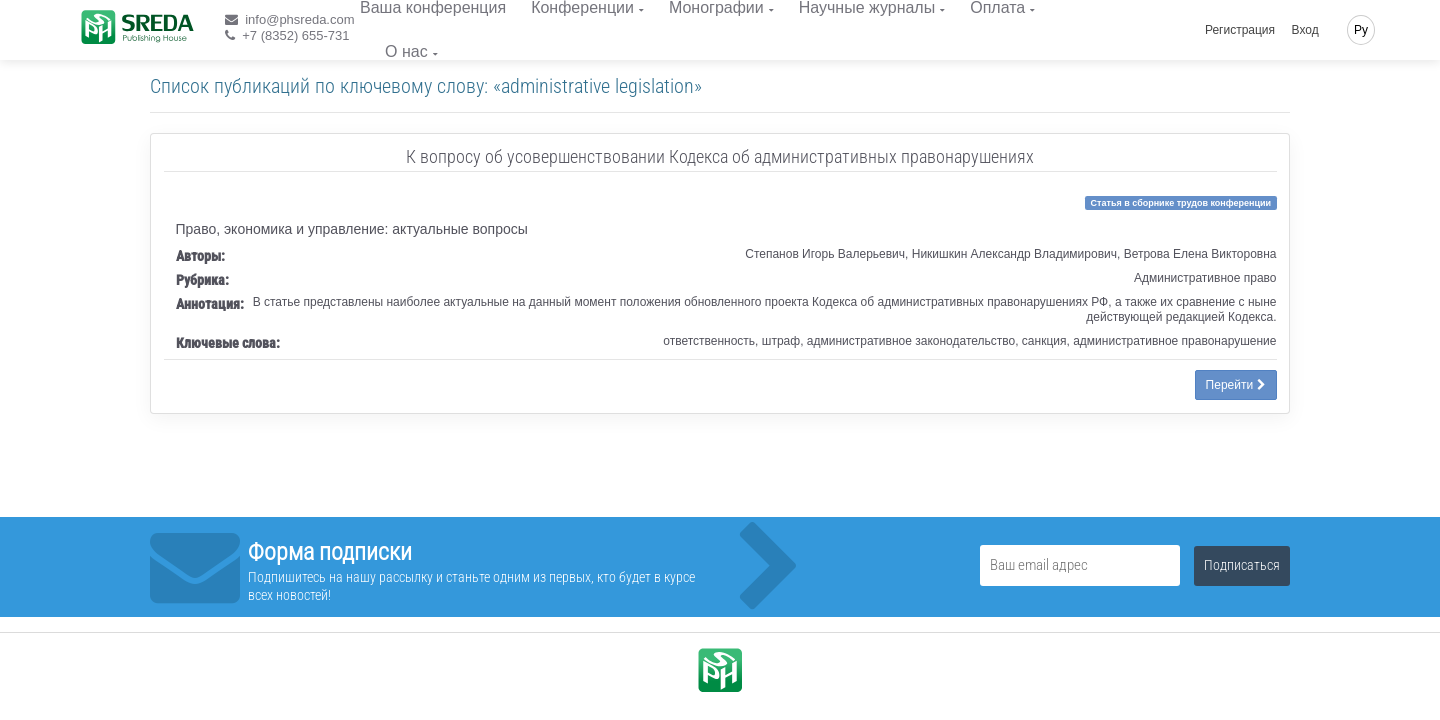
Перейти (1236, 385)
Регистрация (1240, 30)
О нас (406, 51)
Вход (1305, 30)
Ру (1361, 30)
